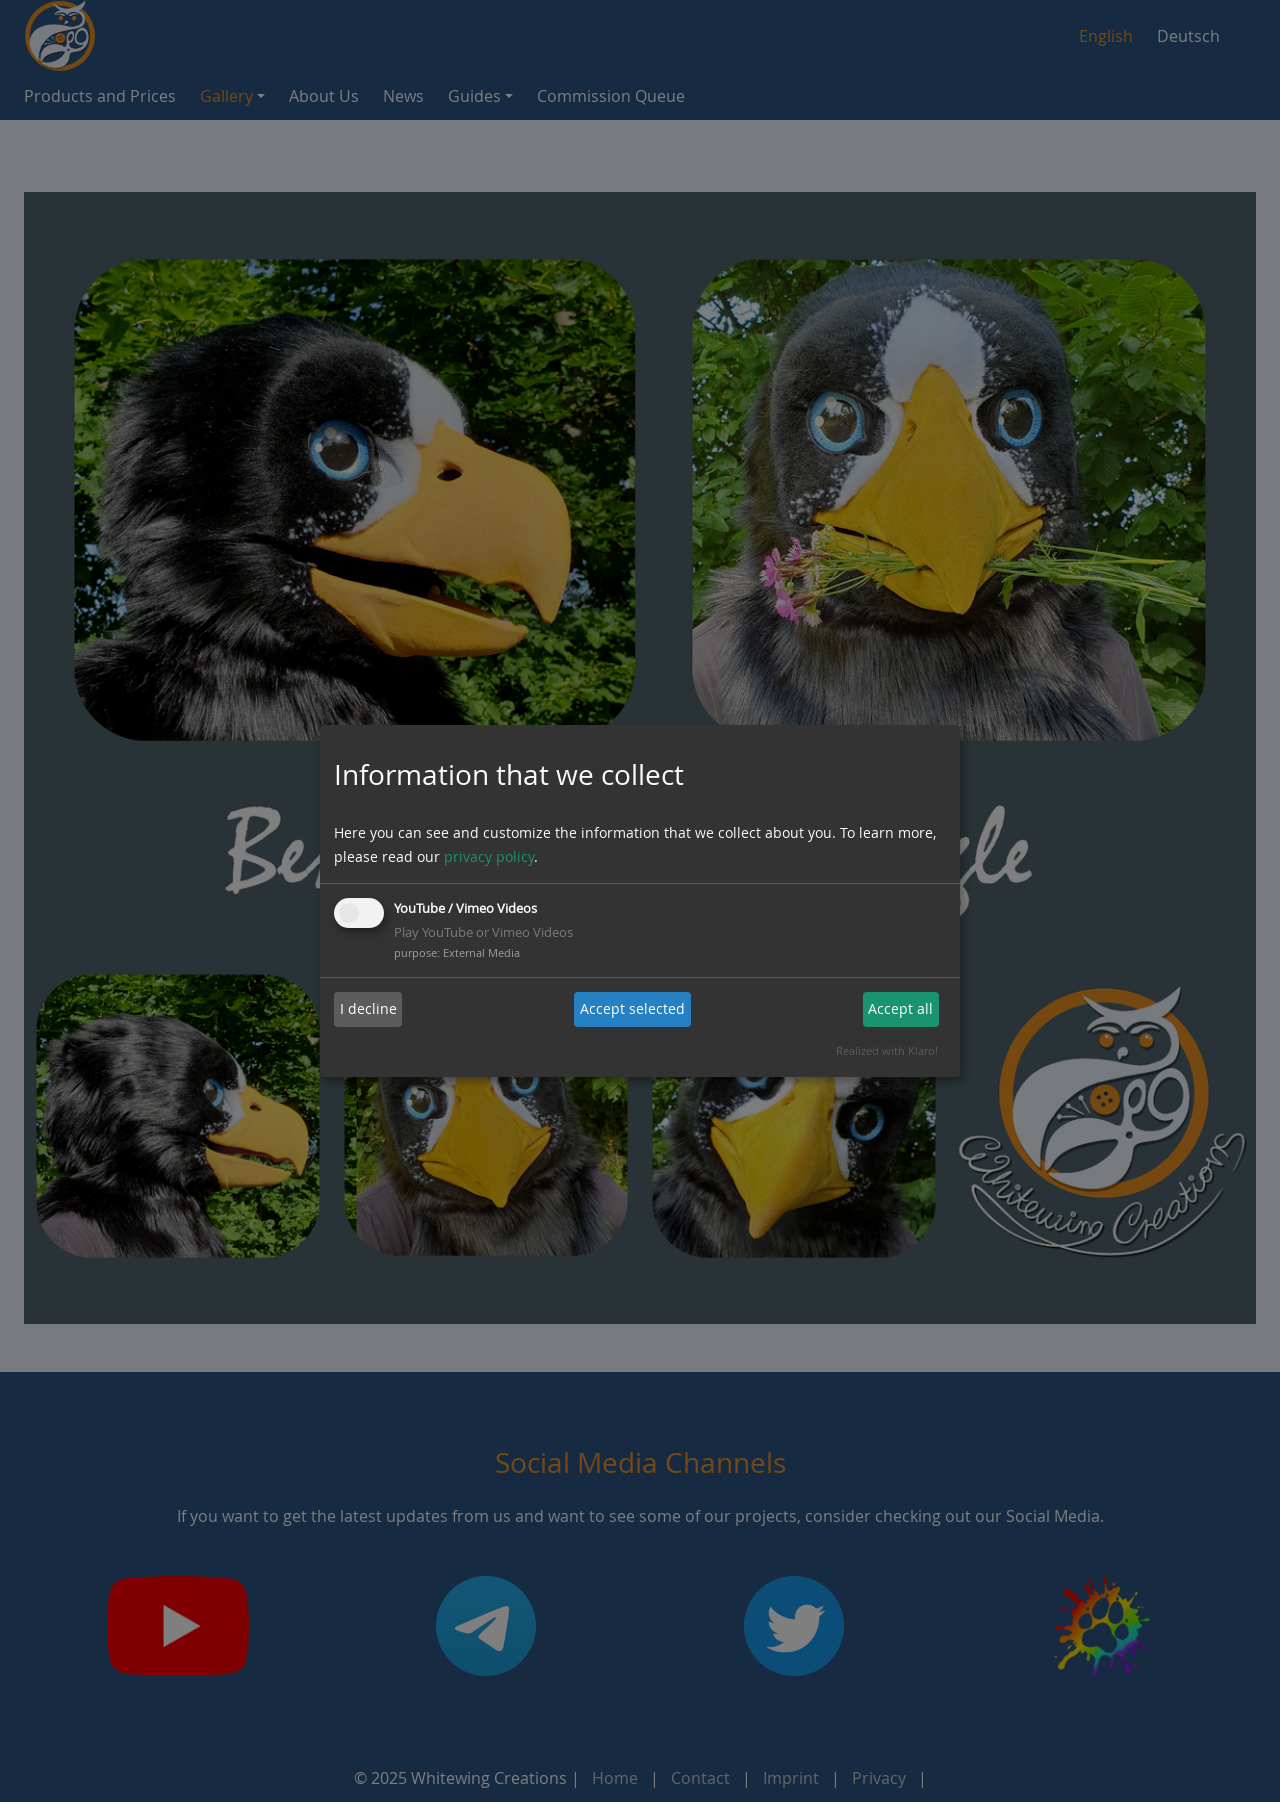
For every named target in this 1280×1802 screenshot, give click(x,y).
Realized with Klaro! (887, 1050)
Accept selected (632, 1008)
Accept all (900, 1008)
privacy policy (489, 856)
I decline (368, 1008)
